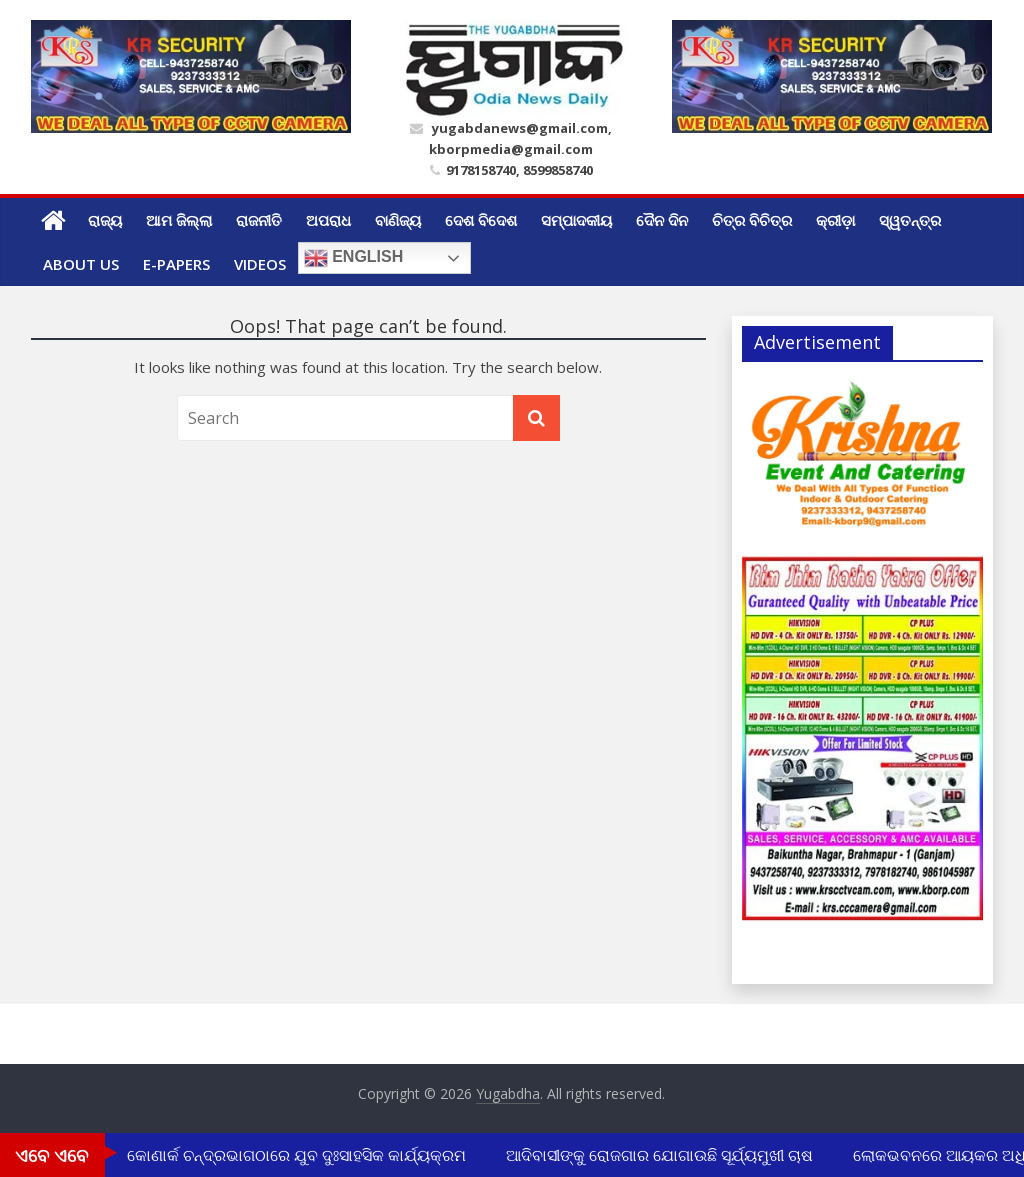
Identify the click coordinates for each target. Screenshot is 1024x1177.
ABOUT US (81, 264)
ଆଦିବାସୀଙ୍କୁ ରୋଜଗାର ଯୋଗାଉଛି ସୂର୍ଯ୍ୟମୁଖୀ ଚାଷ (662, 1155)
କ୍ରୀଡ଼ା (835, 220)
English (354, 258)
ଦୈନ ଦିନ (662, 220)
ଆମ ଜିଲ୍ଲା (179, 220)
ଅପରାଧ (328, 220)
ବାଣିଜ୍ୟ (398, 220)
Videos (260, 264)
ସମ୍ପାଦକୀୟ (576, 220)
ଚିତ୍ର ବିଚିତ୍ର (752, 220)
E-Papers (176, 264)
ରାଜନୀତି (259, 220)
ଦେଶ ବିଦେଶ (481, 220)
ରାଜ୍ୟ (105, 220)
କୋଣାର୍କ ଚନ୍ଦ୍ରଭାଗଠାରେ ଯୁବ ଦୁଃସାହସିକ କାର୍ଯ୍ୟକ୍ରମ (299, 1155)
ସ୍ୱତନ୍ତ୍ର (910, 220)
